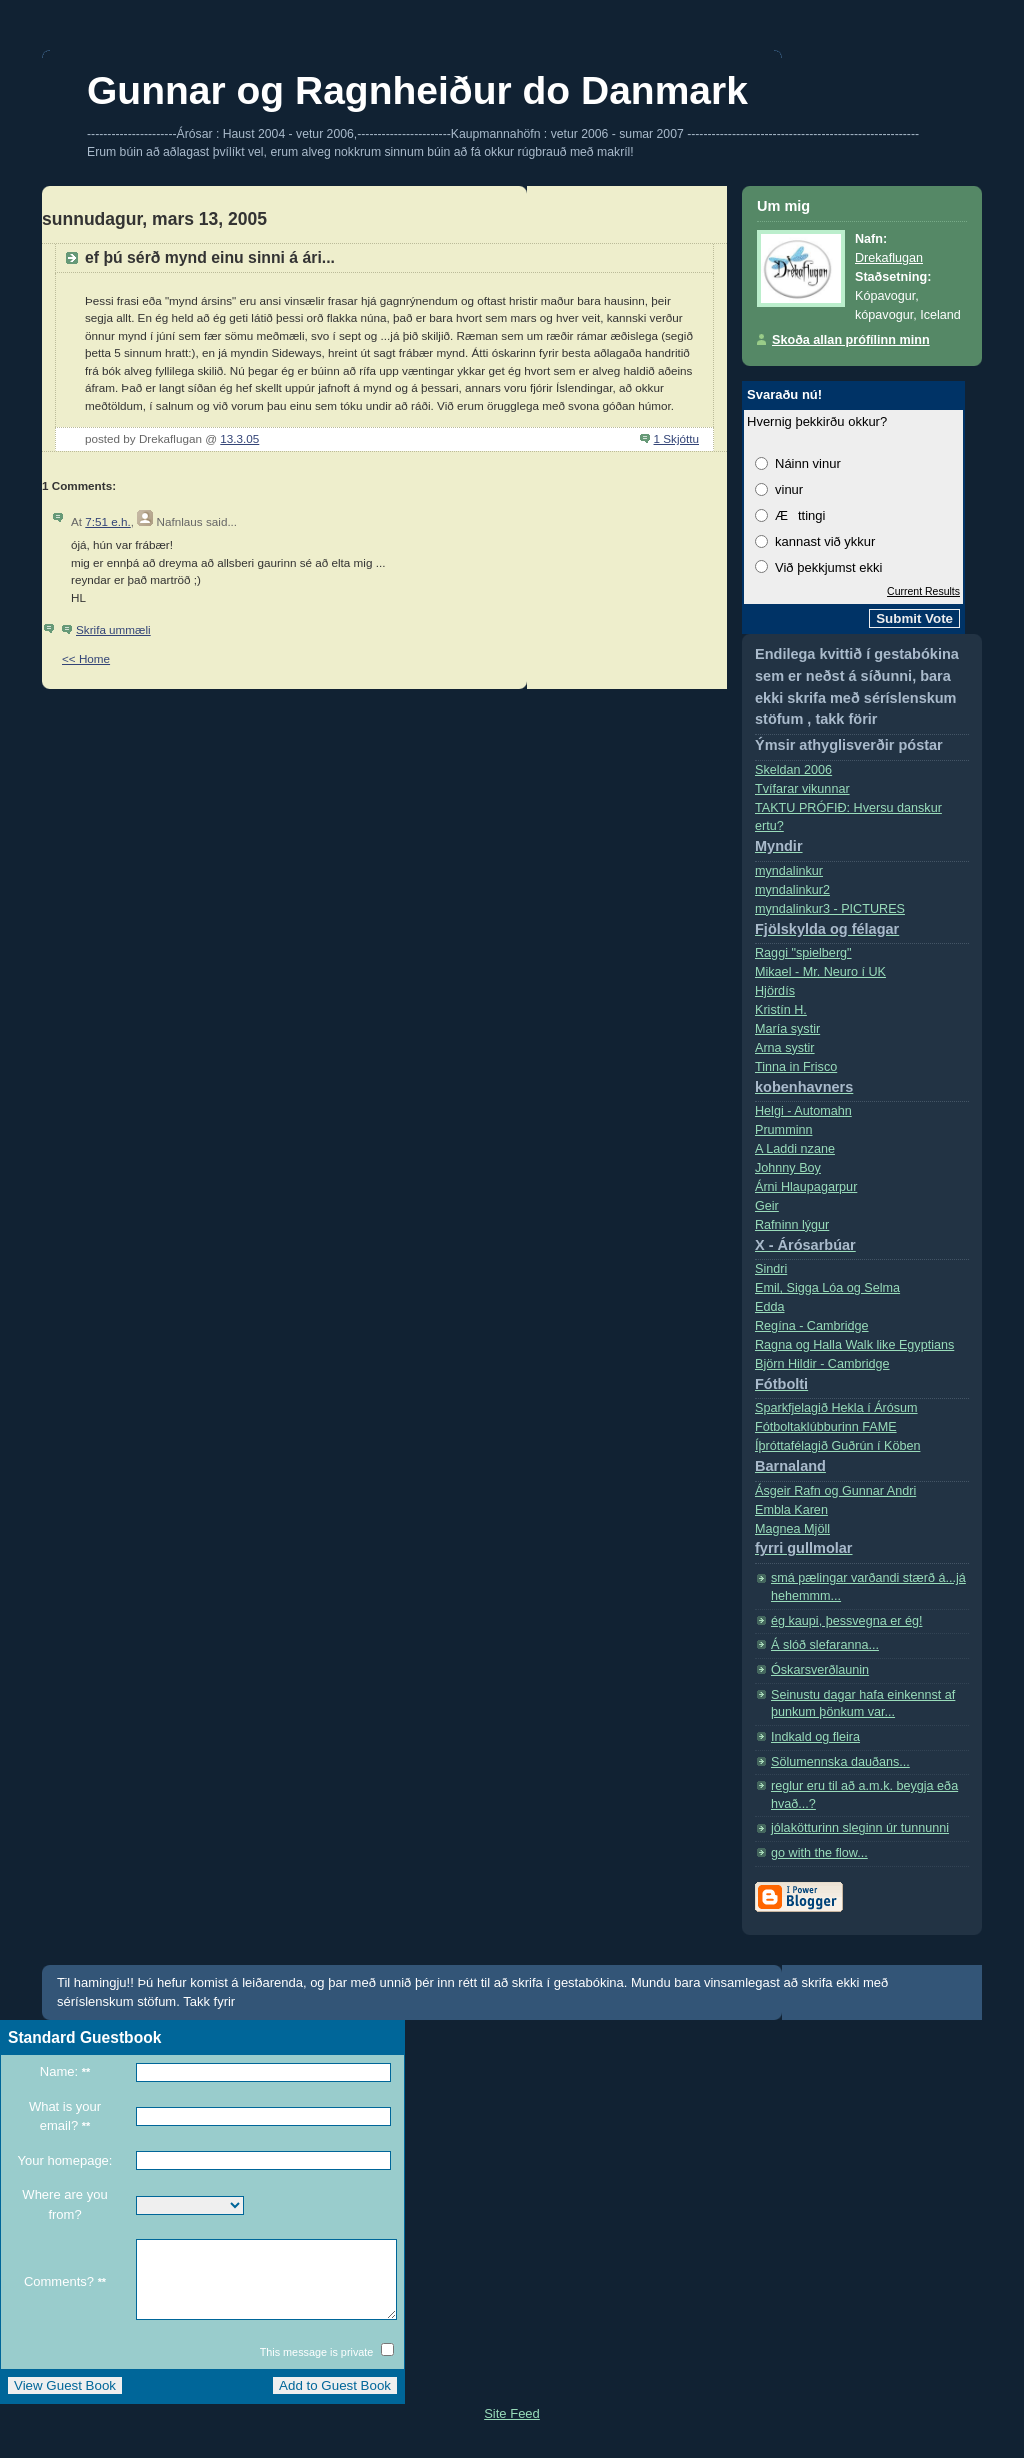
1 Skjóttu (676, 438)
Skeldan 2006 (793, 770)
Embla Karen (791, 1510)
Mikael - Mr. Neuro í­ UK (820, 972)
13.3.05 (239, 438)
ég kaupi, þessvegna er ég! (846, 1621)
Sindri (771, 1269)
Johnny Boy (788, 1168)
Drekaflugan (889, 258)
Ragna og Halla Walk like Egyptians (854, 1345)
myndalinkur (789, 871)
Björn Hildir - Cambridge (862, 1378)
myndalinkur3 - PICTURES (862, 923)
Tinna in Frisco (862, 1081)
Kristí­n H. (781, 1010)
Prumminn (783, 1130)
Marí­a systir (787, 1029)
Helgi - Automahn (803, 1111)
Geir (767, 1206)
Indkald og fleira (815, 1737)
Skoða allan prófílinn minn (851, 340)
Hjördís (775, 991)
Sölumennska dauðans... (840, 1762)
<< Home (86, 658)
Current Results (923, 591)
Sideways (296, 352)
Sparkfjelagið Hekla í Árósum (836, 1408)
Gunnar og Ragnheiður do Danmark (417, 90)
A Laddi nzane (795, 1149)
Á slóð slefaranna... (825, 1645)
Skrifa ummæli (113, 629)
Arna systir (785, 1048)
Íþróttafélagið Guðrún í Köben (862, 1460)
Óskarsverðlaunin (820, 1670)
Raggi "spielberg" (803, 953)
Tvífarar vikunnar (802, 789)
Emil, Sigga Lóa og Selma (827, 1288)
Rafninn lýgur (862, 1239)
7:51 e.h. (108, 521)
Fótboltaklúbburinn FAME (826, 1427)
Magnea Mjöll (862, 1543)
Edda (769, 1307)
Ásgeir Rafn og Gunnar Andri (835, 1491)
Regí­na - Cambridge (812, 1326)
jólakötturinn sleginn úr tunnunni (860, 1828)
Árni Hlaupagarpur (806, 1187)
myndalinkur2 (792, 890)
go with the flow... (819, 1853)
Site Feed (512, 2428)
